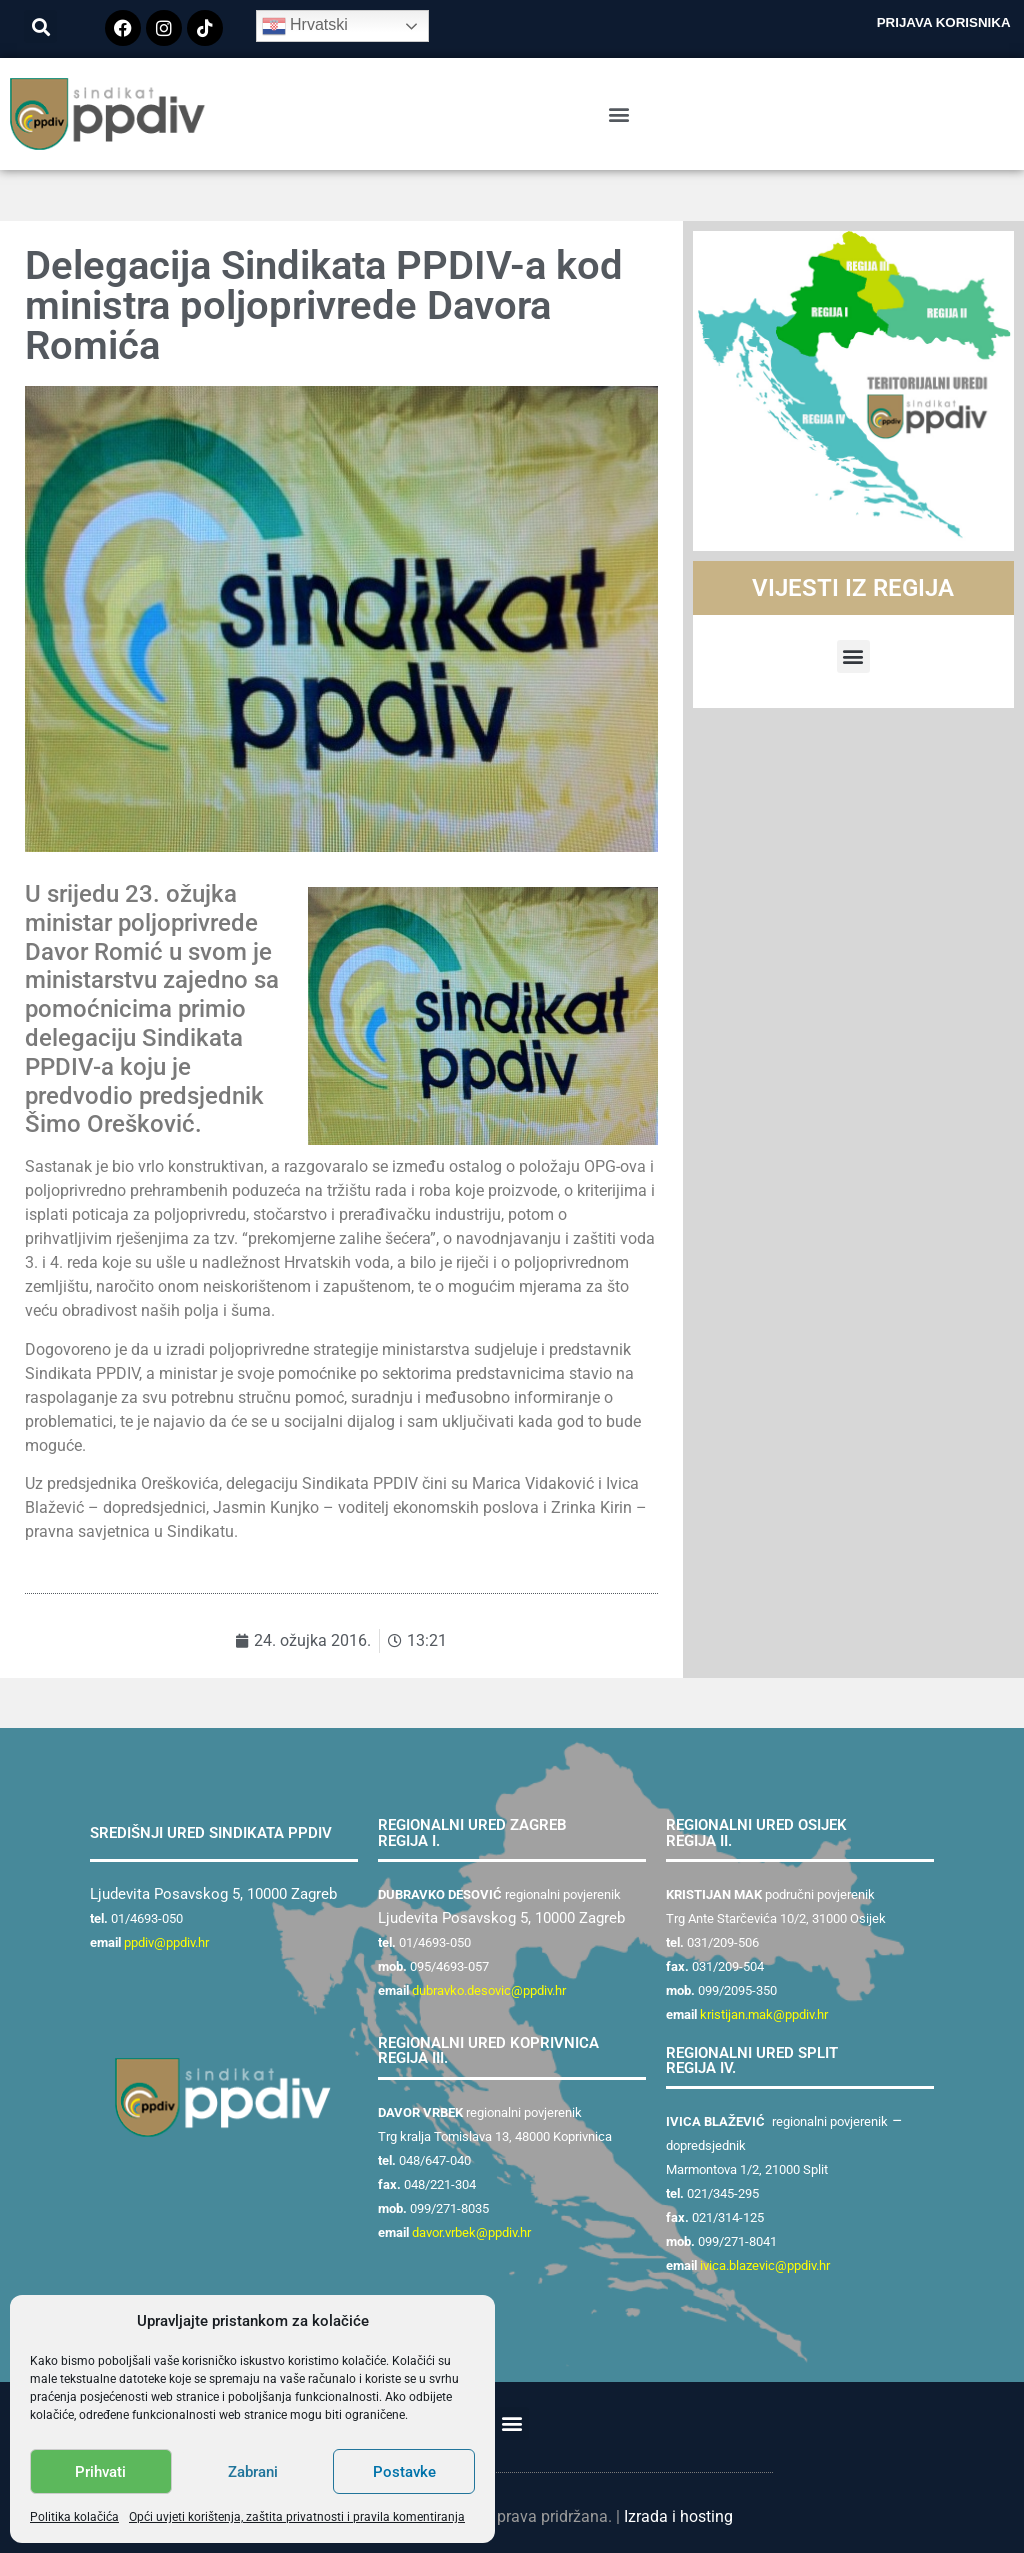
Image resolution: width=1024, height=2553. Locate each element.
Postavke (404, 2472)
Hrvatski (305, 26)
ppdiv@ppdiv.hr (166, 1942)
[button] (40, 26)
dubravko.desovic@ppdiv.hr (489, 1990)
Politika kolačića (74, 2517)
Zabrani (253, 2472)
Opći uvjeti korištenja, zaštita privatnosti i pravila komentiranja (297, 2517)
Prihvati (100, 2472)
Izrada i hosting (678, 2516)
